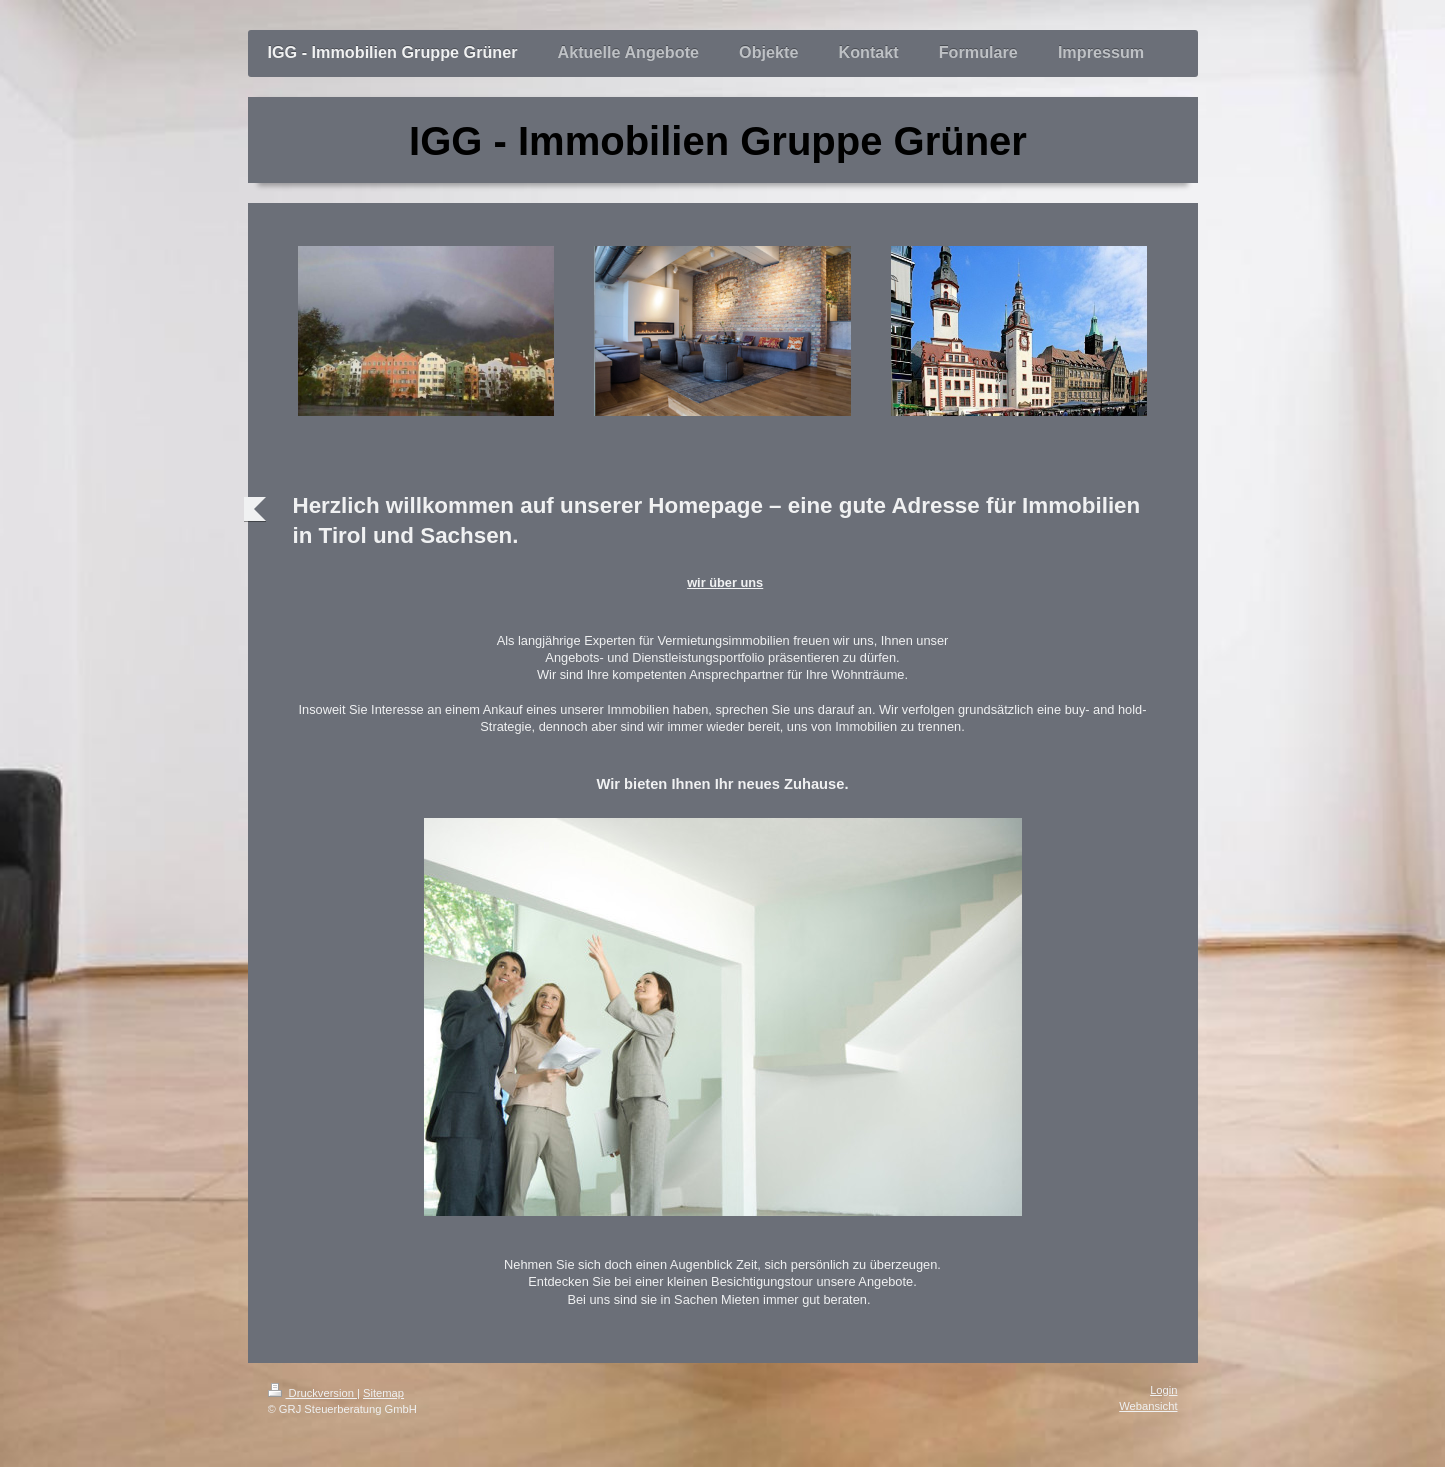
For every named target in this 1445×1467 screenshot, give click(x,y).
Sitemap (383, 1393)
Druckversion (313, 1393)
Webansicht (1148, 1406)
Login (1163, 1390)
